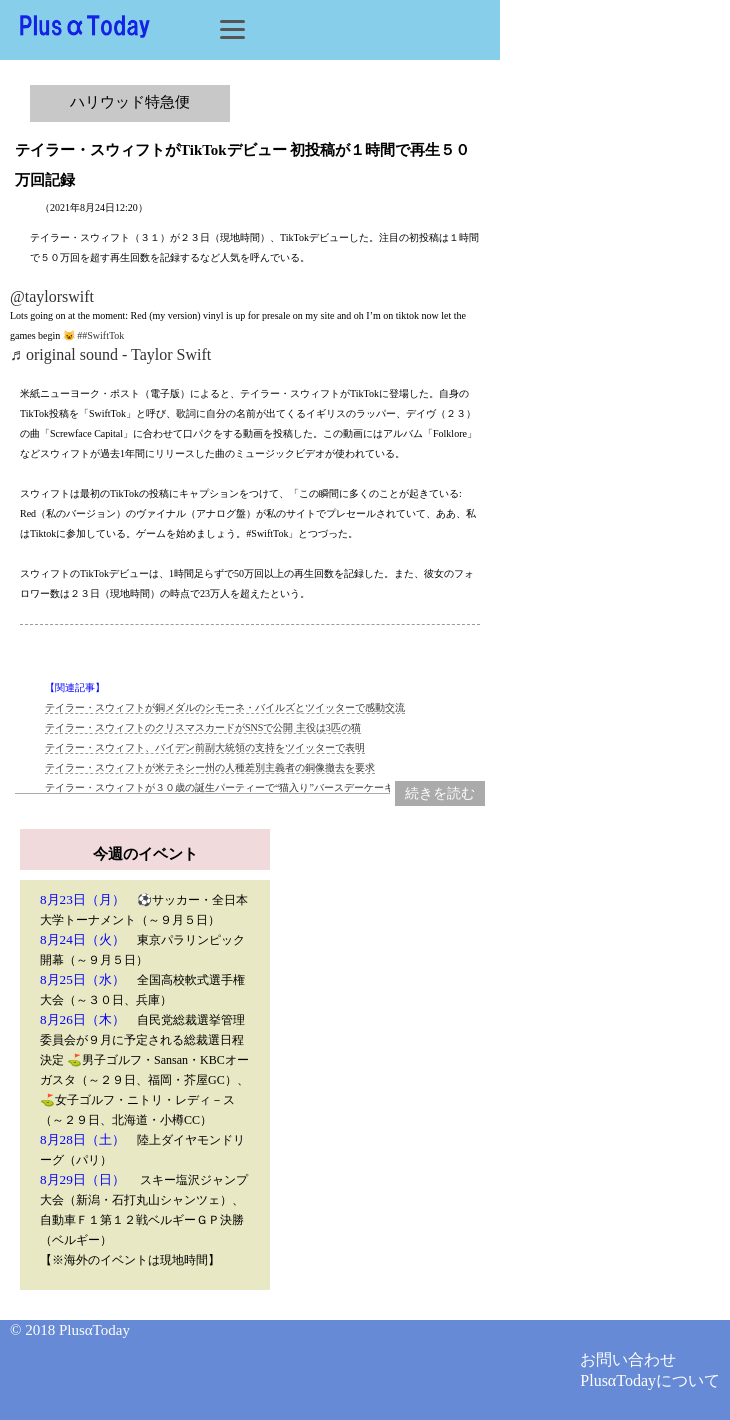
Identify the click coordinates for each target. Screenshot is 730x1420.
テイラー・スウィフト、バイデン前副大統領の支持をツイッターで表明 (205, 747)
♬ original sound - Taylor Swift (110, 354)
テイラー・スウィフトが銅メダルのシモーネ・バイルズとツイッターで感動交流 (225, 707)
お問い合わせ (628, 1359)
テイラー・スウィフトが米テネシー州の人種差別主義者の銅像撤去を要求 (210, 767)
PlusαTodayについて (650, 1380)
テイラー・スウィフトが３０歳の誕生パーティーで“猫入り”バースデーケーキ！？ (229, 787)
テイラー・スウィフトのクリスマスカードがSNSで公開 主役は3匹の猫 (203, 727)
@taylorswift (52, 296)
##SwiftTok (100, 335)
